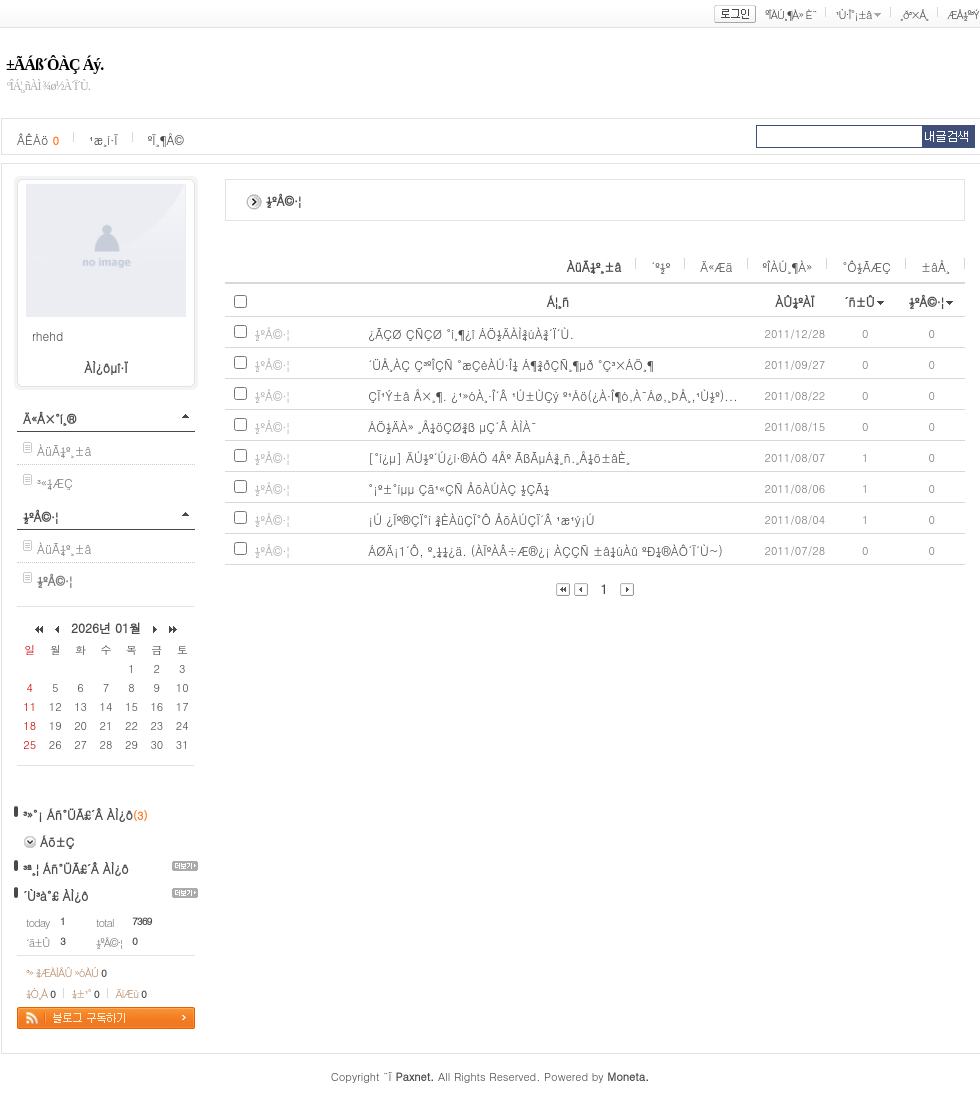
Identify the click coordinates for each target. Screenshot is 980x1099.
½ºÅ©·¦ (40, 516)
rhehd (47, 335)
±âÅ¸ (935, 266)
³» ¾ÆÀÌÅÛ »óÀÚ (66, 972)
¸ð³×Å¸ (914, 14)
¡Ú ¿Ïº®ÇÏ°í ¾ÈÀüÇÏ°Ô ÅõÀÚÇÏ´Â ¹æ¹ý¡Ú (481, 519)
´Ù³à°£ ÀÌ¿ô (55, 895)
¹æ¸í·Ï (103, 139)
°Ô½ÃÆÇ (866, 266)
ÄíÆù (131, 993)
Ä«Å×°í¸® (49, 418)
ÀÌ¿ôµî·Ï (106, 367)
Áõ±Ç (57, 841)
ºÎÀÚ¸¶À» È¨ (790, 14)
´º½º (660, 266)
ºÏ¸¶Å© (166, 139)
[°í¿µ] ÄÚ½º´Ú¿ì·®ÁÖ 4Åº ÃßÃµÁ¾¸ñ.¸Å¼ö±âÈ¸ (499, 457)
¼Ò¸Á (40, 993)
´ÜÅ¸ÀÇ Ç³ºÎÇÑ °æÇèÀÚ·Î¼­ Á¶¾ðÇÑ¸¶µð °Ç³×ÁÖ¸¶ (510, 364)
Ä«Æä (716, 266)
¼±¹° (85, 993)
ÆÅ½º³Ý (963, 14)
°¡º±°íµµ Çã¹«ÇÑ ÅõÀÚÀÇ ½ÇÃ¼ (458, 488)
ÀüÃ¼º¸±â (64, 450)
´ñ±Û (859, 301)
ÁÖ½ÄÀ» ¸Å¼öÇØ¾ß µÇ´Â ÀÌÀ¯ (452, 426)
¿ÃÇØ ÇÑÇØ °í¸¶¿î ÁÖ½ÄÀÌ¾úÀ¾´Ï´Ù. (471, 333)
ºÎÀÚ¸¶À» (788, 266)
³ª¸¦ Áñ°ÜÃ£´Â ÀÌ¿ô (76, 868)
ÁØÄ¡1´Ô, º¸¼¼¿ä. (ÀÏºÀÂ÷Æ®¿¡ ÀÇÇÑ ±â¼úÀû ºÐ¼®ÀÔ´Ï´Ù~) (545, 550)
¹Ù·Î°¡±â (853, 14)
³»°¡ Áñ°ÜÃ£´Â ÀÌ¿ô (78, 814)
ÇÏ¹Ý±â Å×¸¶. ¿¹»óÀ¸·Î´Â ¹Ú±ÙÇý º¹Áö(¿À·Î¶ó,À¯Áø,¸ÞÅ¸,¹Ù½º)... (553, 395)
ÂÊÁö (38, 139)
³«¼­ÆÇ (55, 482)
